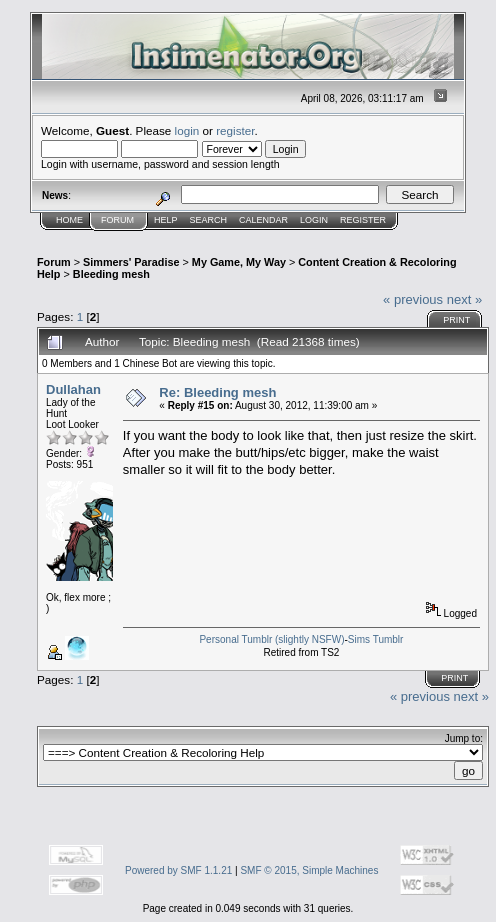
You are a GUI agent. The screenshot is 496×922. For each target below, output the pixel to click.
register (235, 130)
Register (363, 220)
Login (314, 220)
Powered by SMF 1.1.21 (178, 870)
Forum (117, 220)
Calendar (263, 220)
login (187, 130)
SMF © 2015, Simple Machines (309, 870)
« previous (413, 299)
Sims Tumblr (376, 639)
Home (69, 220)
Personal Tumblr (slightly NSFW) (271, 639)
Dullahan (73, 389)
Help (166, 220)
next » (464, 299)
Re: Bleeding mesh (217, 392)
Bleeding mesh (111, 274)
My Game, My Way (239, 262)
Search (209, 220)
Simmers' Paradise (131, 262)
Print (456, 320)
